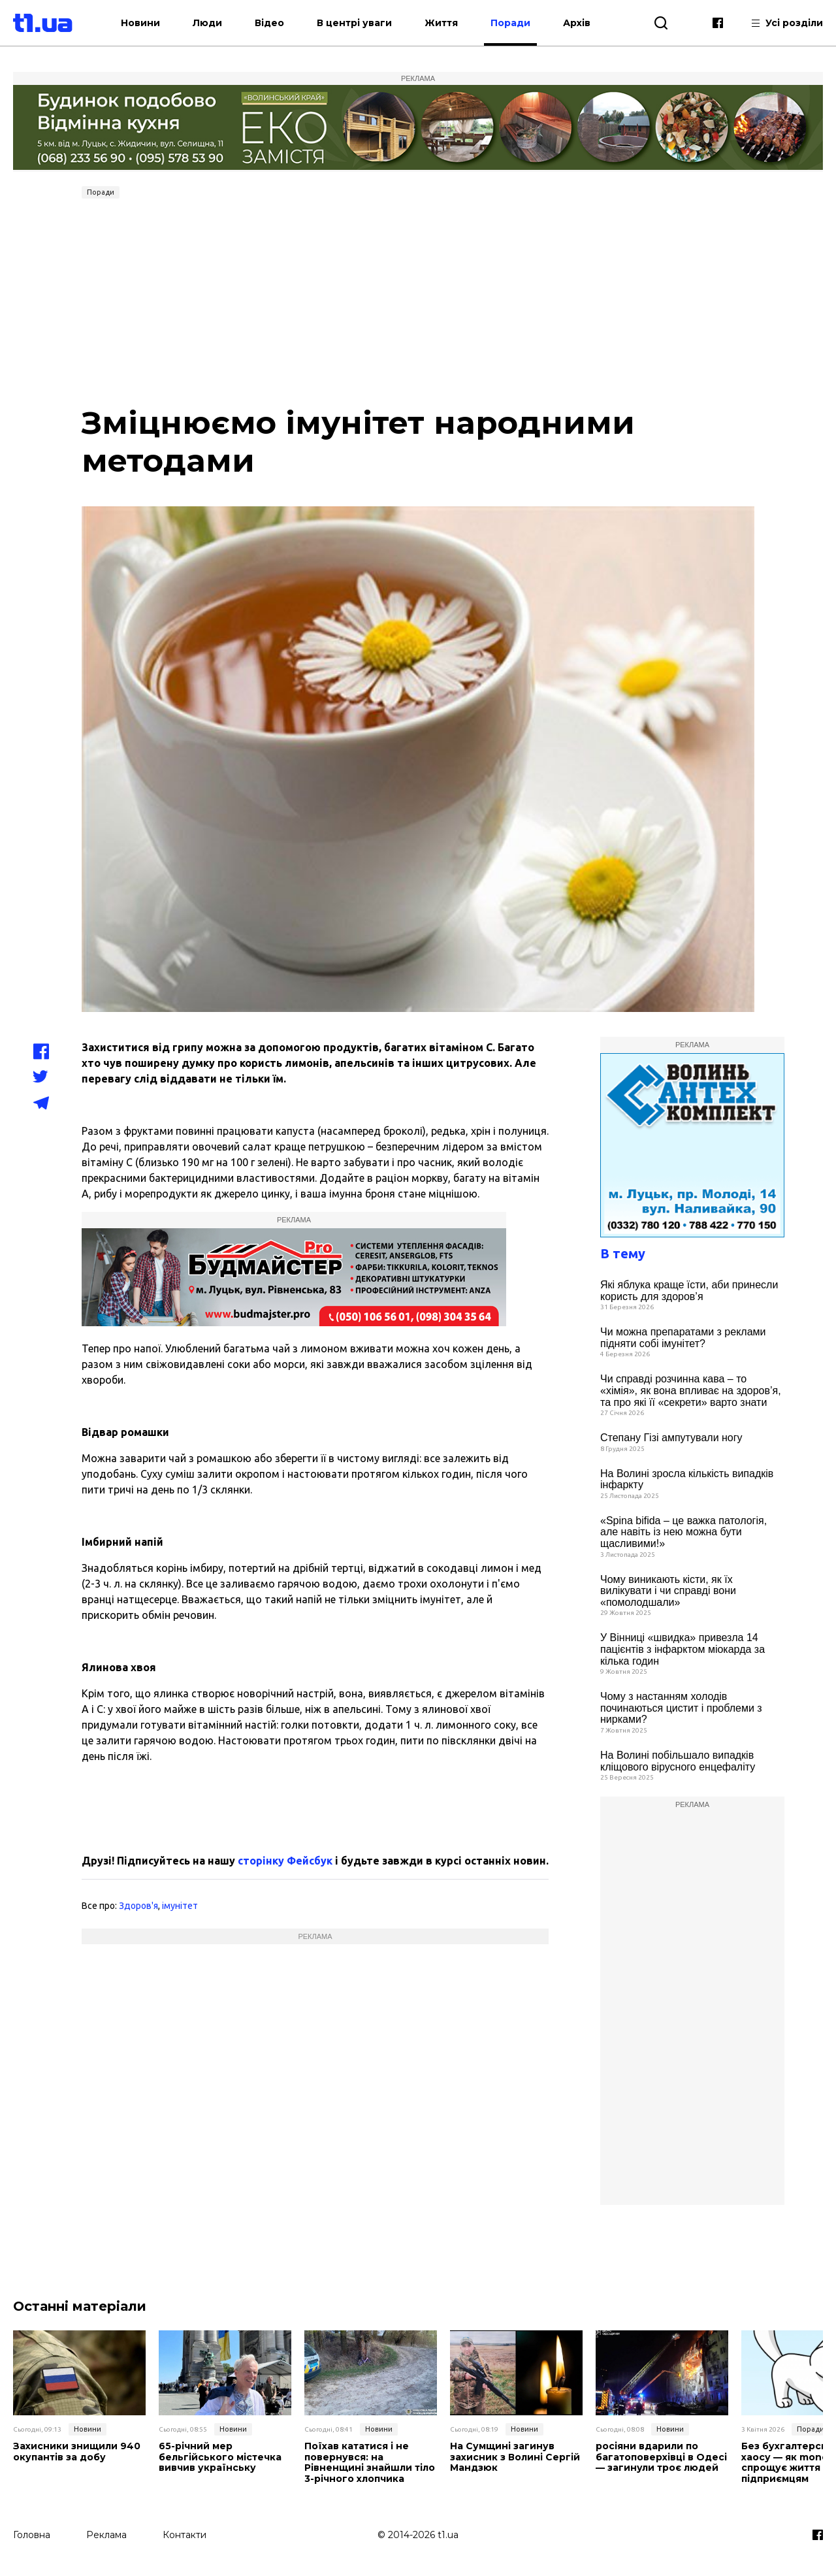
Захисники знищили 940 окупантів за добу (76, 2452)
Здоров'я (138, 1905)
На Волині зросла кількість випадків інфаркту (686, 1479)
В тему (622, 1253)
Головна (31, 2535)
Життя (441, 23)
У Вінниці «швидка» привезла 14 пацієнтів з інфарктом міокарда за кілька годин (682, 1649)
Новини (141, 23)
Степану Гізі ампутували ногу (671, 1437)
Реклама (106, 2535)
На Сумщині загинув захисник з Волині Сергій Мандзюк (515, 2457)
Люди (208, 23)
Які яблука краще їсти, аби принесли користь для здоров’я (689, 1290)
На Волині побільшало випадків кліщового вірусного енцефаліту (677, 1761)
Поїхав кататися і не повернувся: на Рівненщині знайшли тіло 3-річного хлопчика (369, 2463)
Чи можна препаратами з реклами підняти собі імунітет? (682, 1337)
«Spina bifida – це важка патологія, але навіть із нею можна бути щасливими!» (683, 1532)
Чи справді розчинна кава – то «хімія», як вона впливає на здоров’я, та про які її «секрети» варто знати (690, 1390)
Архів (577, 23)
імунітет (180, 1905)
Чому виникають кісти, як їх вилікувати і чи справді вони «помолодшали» (668, 1591)
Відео (270, 23)
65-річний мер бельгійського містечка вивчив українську (220, 2457)
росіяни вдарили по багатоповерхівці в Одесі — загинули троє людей (661, 2457)
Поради (511, 23)
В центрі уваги (355, 23)
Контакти (184, 2535)
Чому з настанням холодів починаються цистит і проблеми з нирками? (681, 1708)
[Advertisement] (418, 301)
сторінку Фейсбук (285, 1861)
